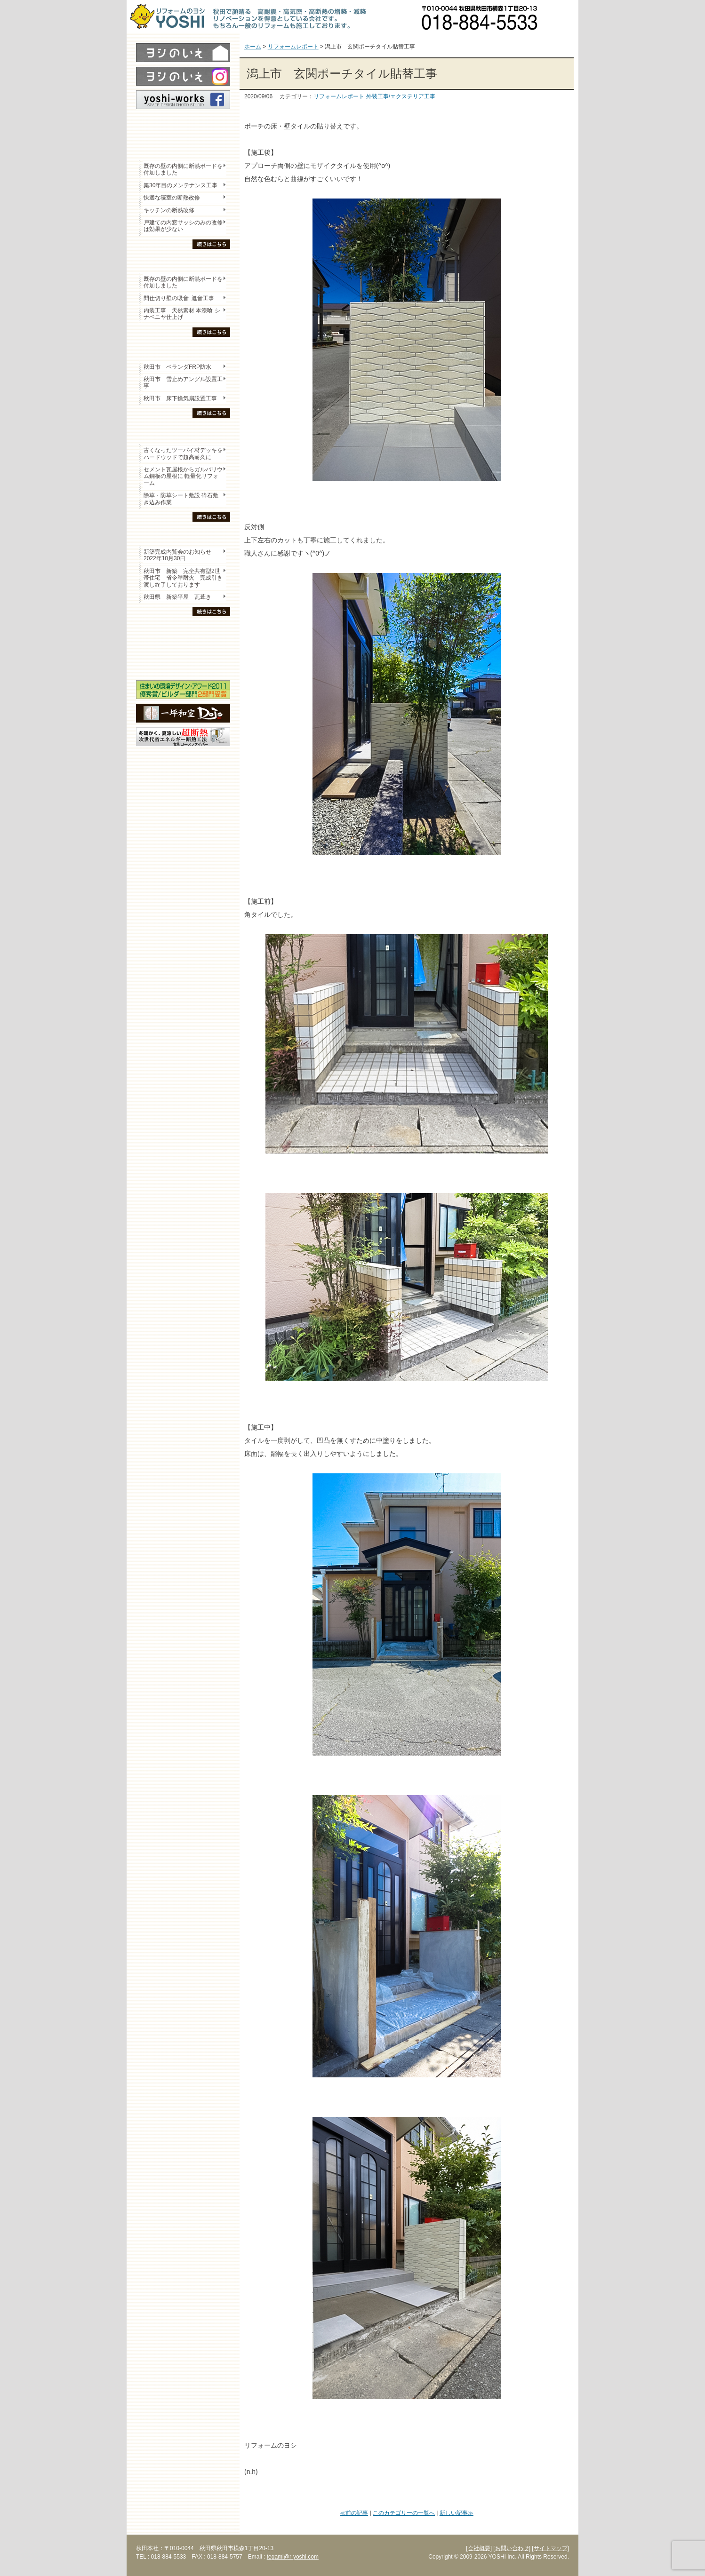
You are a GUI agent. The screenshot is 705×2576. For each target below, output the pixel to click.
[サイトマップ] (550, 2548)
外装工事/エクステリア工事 (400, 96)
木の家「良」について (183, 631)
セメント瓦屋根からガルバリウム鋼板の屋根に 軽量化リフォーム (183, 476)
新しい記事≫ (456, 2513)
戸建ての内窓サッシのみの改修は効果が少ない (183, 225)
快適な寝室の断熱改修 (172, 197)
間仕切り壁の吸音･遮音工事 (179, 298)
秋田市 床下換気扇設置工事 (180, 398)
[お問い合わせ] (511, 2548)
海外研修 (183, 664)
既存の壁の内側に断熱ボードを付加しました (183, 169)
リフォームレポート (338, 96)
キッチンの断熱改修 (172, 210)
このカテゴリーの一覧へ (404, 2513)
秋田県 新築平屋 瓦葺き (177, 597)
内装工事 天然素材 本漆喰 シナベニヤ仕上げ (182, 313)
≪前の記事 (354, 2513)
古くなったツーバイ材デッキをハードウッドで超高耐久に (183, 453)
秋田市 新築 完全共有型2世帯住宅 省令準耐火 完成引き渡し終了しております (183, 578)
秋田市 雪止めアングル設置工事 (183, 382)
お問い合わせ (561, 16)
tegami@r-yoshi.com (293, 2556)
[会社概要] (479, 2548)
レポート (183, 126)
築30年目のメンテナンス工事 (180, 185)
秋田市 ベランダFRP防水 (177, 367)
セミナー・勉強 (183, 647)
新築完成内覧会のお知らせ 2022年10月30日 (177, 555)
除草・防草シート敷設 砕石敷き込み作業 (181, 498)
